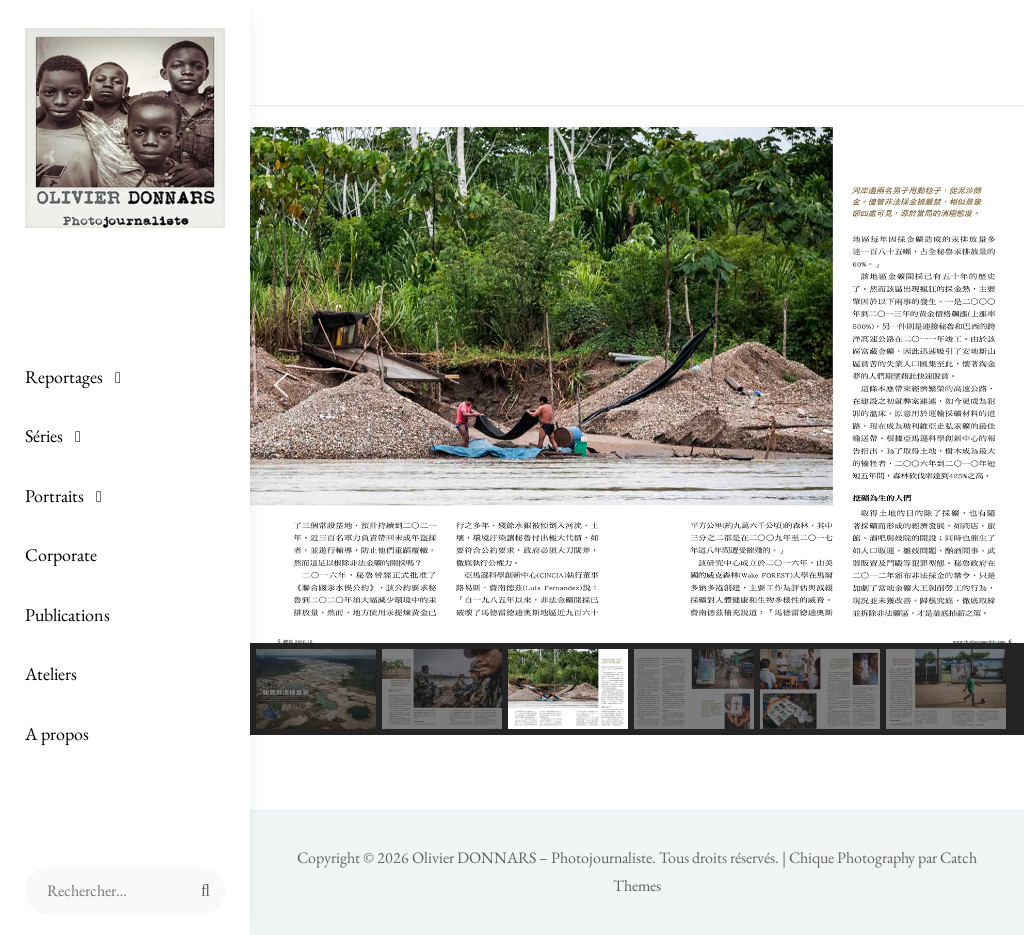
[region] (637, 431)
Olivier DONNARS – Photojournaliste (532, 857)
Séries (44, 435)
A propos (57, 733)
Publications (67, 614)
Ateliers (51, 673)
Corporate (61, 554)
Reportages (64, 376)
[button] (281, 385)
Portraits (54, 495)
